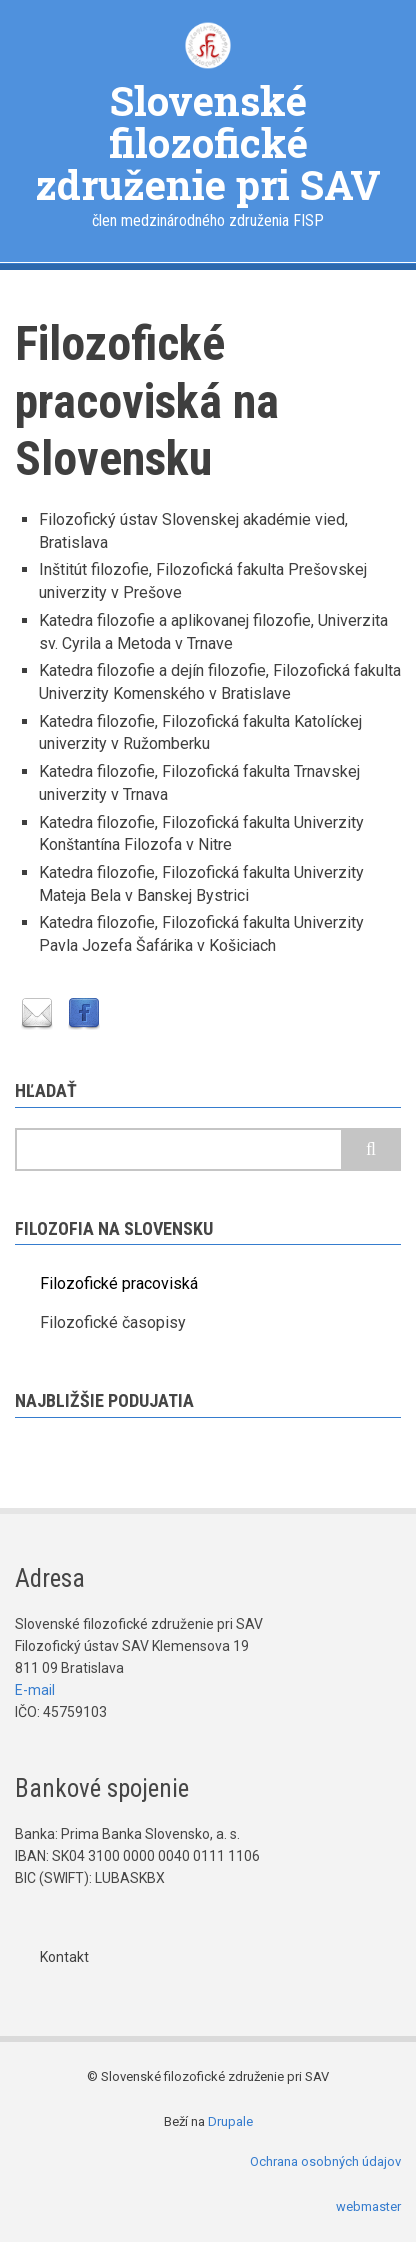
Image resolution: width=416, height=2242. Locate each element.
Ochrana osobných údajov (325, 2161)
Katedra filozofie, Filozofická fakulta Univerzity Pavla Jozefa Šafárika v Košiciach (201, 934)
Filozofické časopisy (113, 1322)
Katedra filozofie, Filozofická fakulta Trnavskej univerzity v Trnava (199, 783)
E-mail (35, 1690)
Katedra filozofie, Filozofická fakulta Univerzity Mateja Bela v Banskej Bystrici (201, 884)
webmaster (368, 2206)
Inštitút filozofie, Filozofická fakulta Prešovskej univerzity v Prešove (203, 581)
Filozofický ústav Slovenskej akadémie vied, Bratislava (193, 531)
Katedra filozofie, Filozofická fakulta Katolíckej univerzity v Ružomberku (200, 733)
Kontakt (64, 1957)
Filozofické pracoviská (119, 1283)
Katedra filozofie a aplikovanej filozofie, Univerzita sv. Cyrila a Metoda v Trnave (213, 632)
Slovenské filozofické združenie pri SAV (208, 142)
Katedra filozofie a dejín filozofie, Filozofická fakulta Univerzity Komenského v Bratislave (220, 682)
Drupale (230, 2121)
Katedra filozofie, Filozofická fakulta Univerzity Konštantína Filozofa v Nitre (201, 834)
